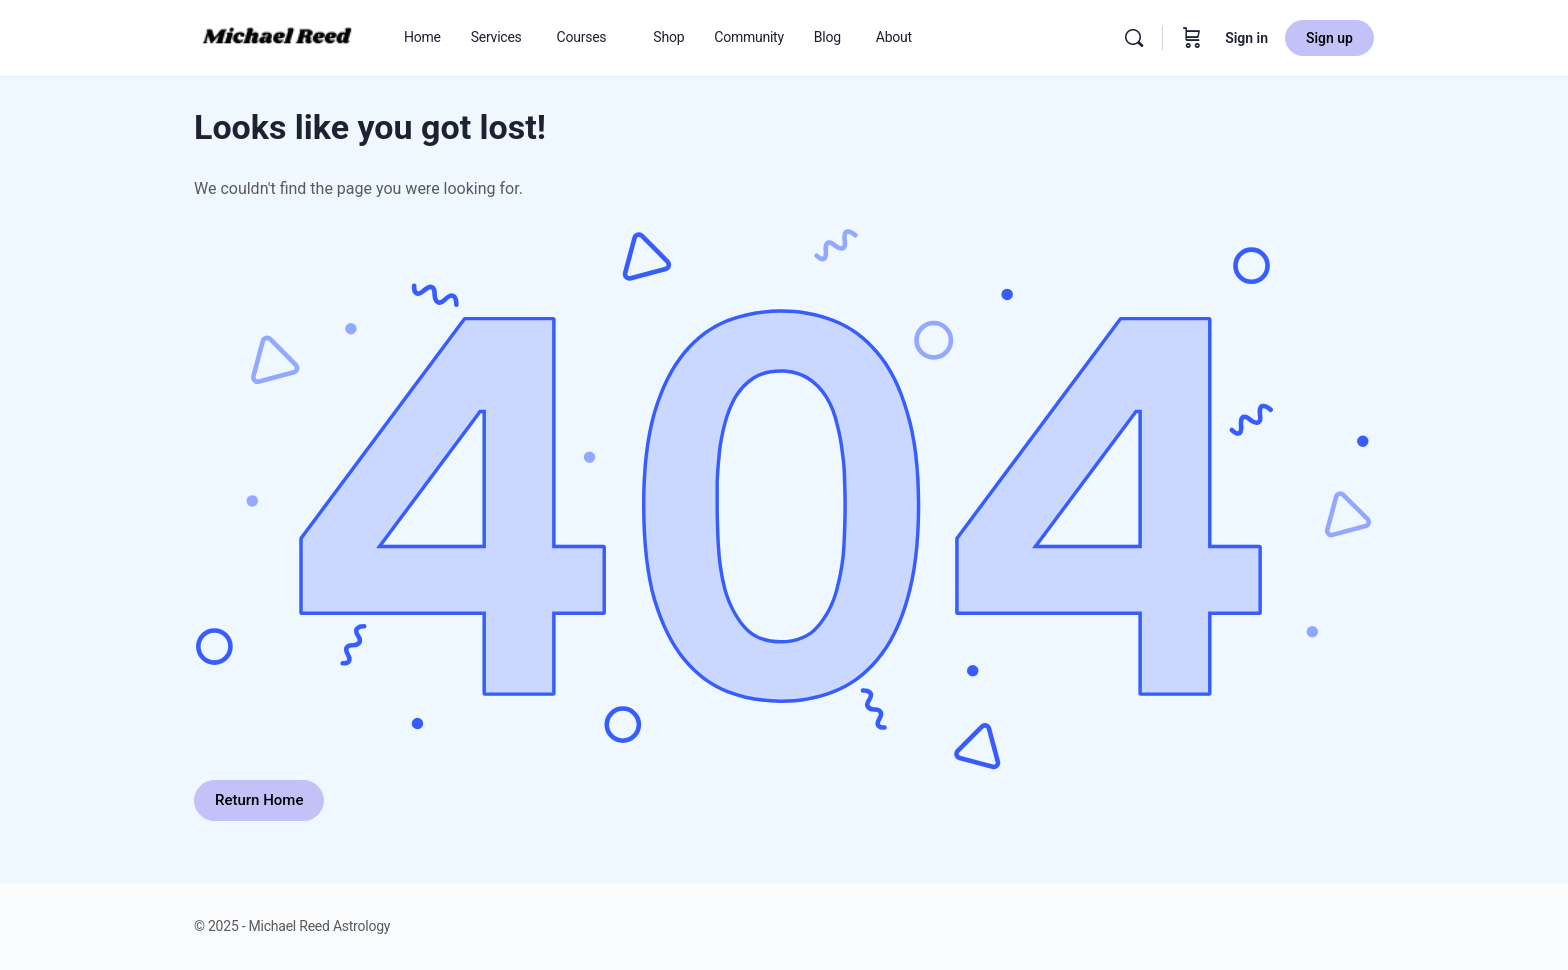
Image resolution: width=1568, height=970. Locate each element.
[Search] (1134, 38)
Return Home (259, 800)
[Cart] (1192, 38)
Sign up (1329, 38)
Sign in (1246, 38)
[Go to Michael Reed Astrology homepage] (276, 36)
